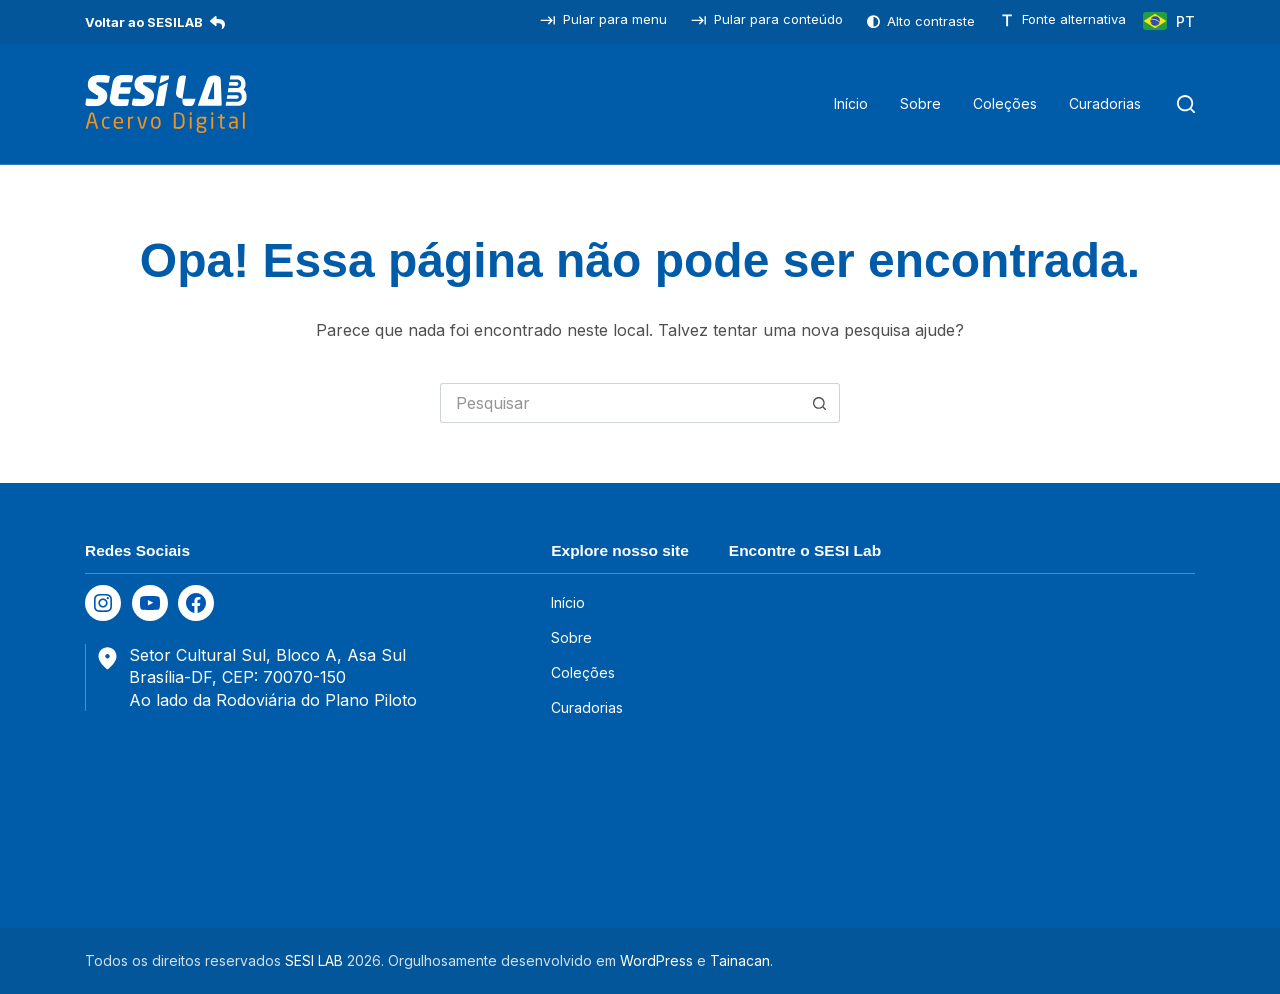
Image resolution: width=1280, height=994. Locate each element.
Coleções (1005, 103)
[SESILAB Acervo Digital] (166, 104)
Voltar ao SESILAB (155, 22)
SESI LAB (314, 960)
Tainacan (740, 960)
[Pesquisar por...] (620, 403)
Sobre (920, 103)
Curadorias (1105, 103)
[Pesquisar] (1186, 104)
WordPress (656, 960)
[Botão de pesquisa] (820, 403)
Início (851, 103)
